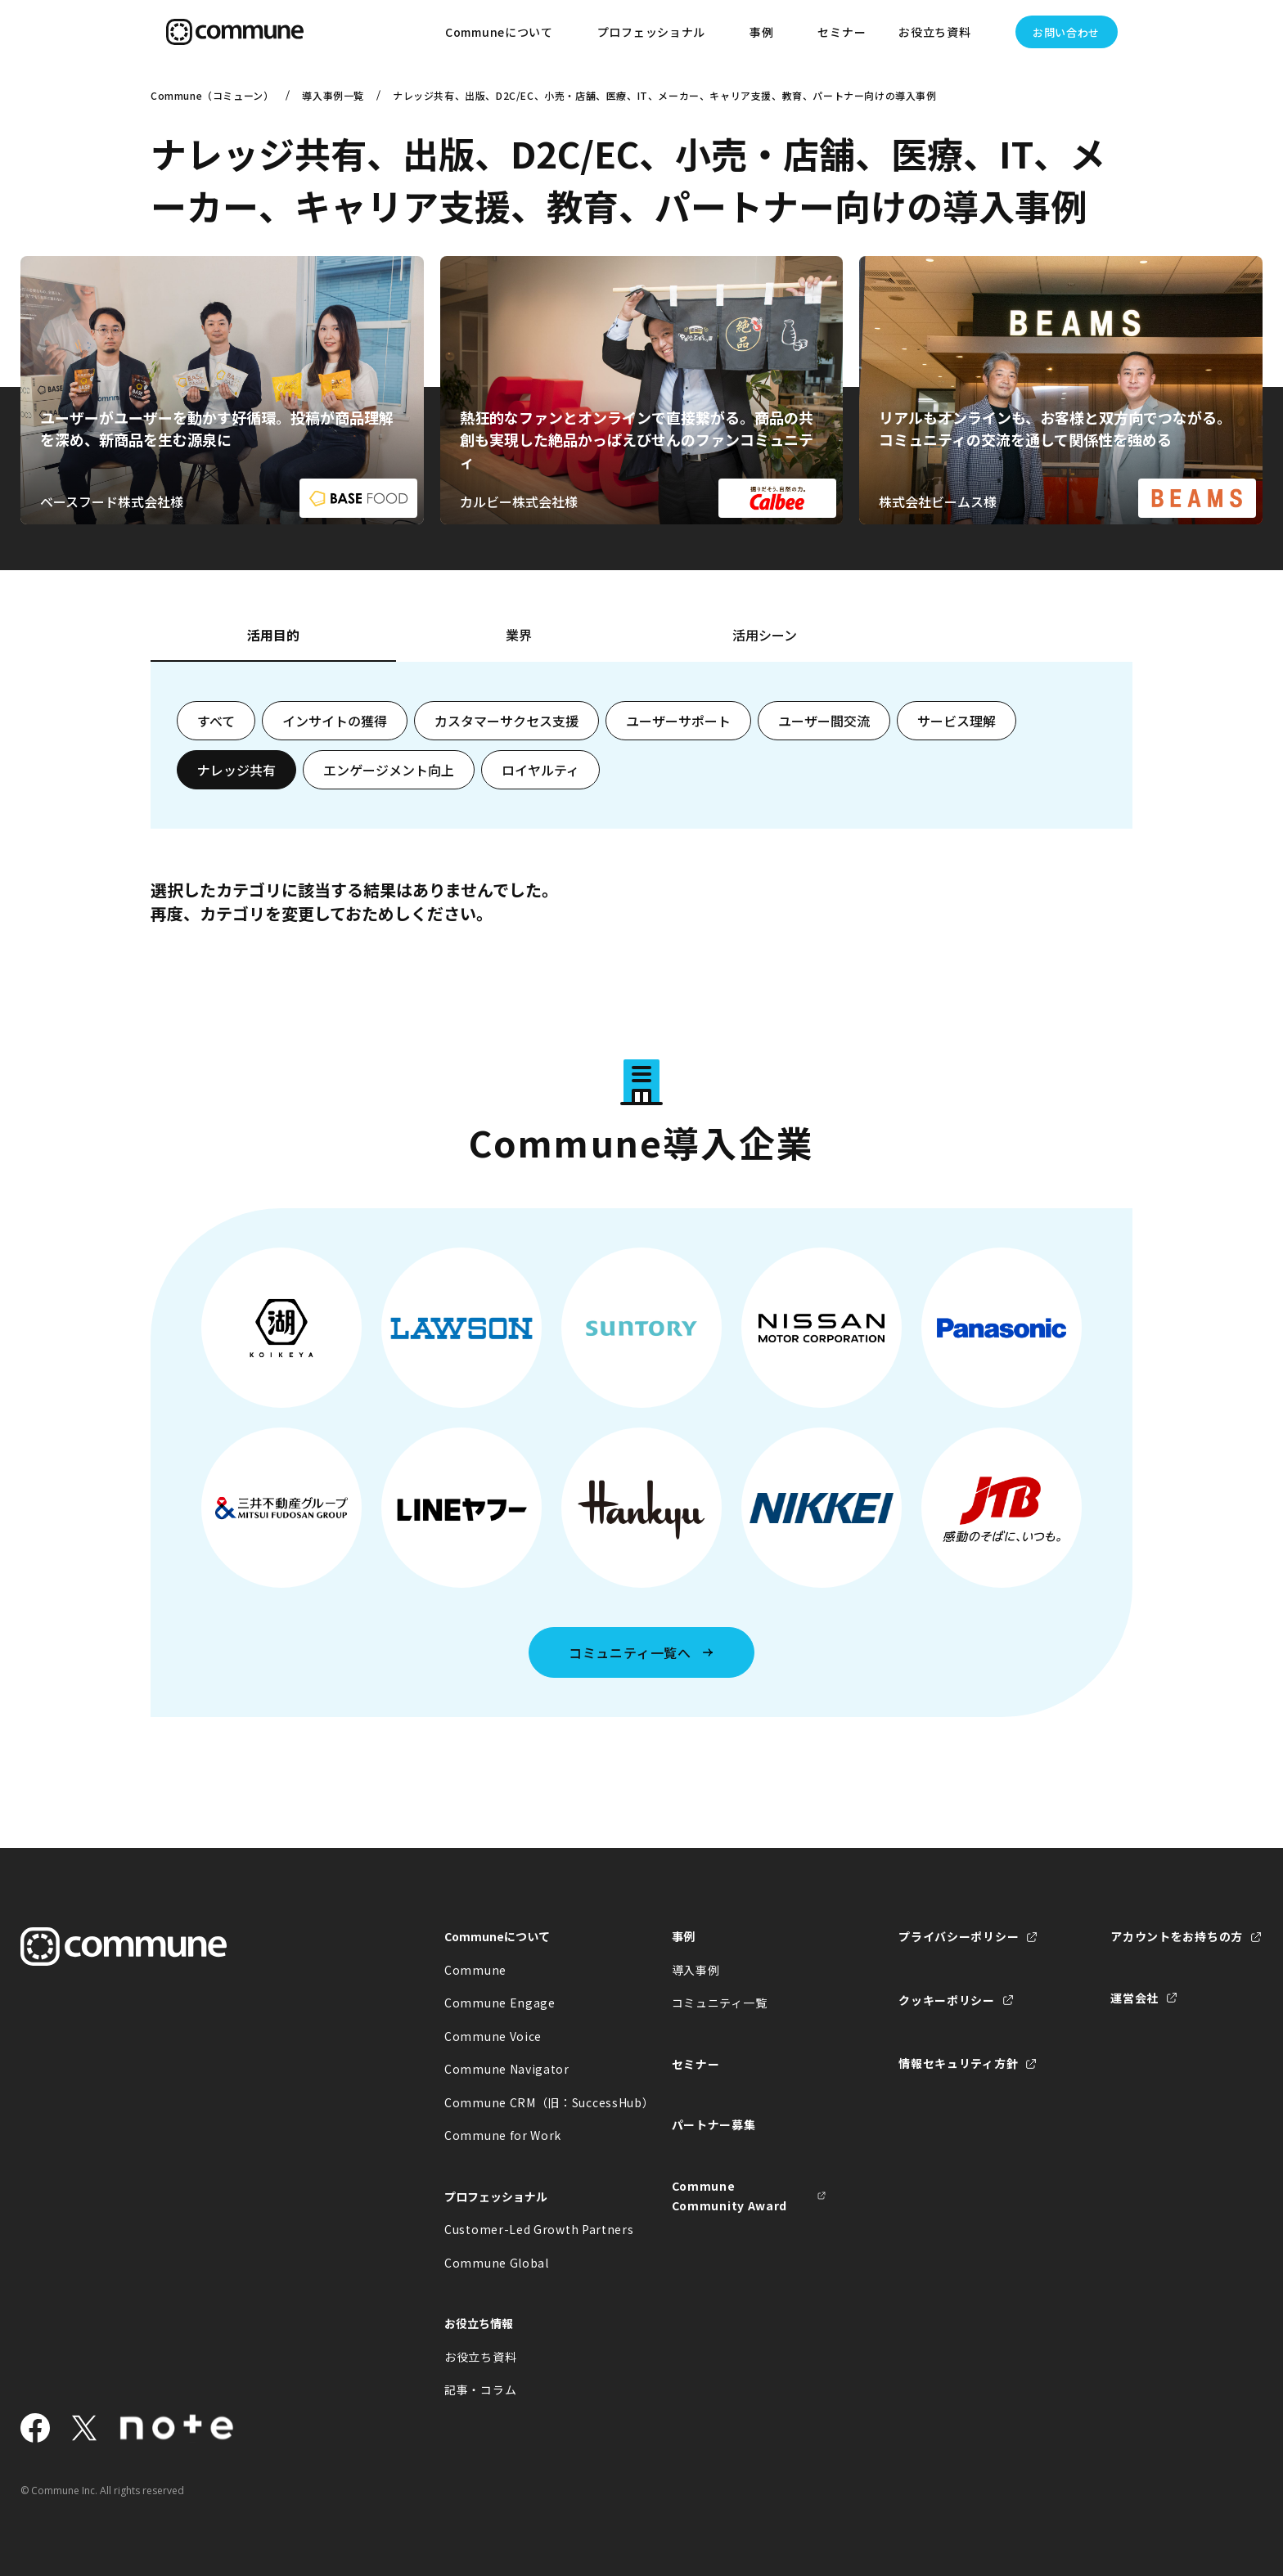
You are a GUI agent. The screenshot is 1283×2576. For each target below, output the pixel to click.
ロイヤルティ (540, 770)
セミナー (841, 32)
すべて (216, 721)
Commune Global (496, 2263)
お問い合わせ (1066, 32)
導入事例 (696, 1970)
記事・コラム (480, 2389)
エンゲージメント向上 (388, 770)
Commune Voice (493, 2036)
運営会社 (1134, 1997)
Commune (475, 1970)
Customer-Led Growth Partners (522, 2229)
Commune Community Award (730, 2196)
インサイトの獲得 (334, 721)
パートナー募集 (714, 2124)
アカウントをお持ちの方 (1176, 1936)
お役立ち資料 (480, 2357)
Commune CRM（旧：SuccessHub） (522, 2102)
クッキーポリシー (946, 2000)
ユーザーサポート (678, 721)
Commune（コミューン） (212, 95)
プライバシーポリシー (958, 1936)
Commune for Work (502, 2135)
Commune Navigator (506, 2069)
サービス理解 (956, 721)
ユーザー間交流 (824, 721)
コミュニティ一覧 (720, 2002)
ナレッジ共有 (236, 770)
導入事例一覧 (333, 95)
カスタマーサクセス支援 (506, 721)
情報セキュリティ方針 (958, 2063)
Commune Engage (500, 2002)
